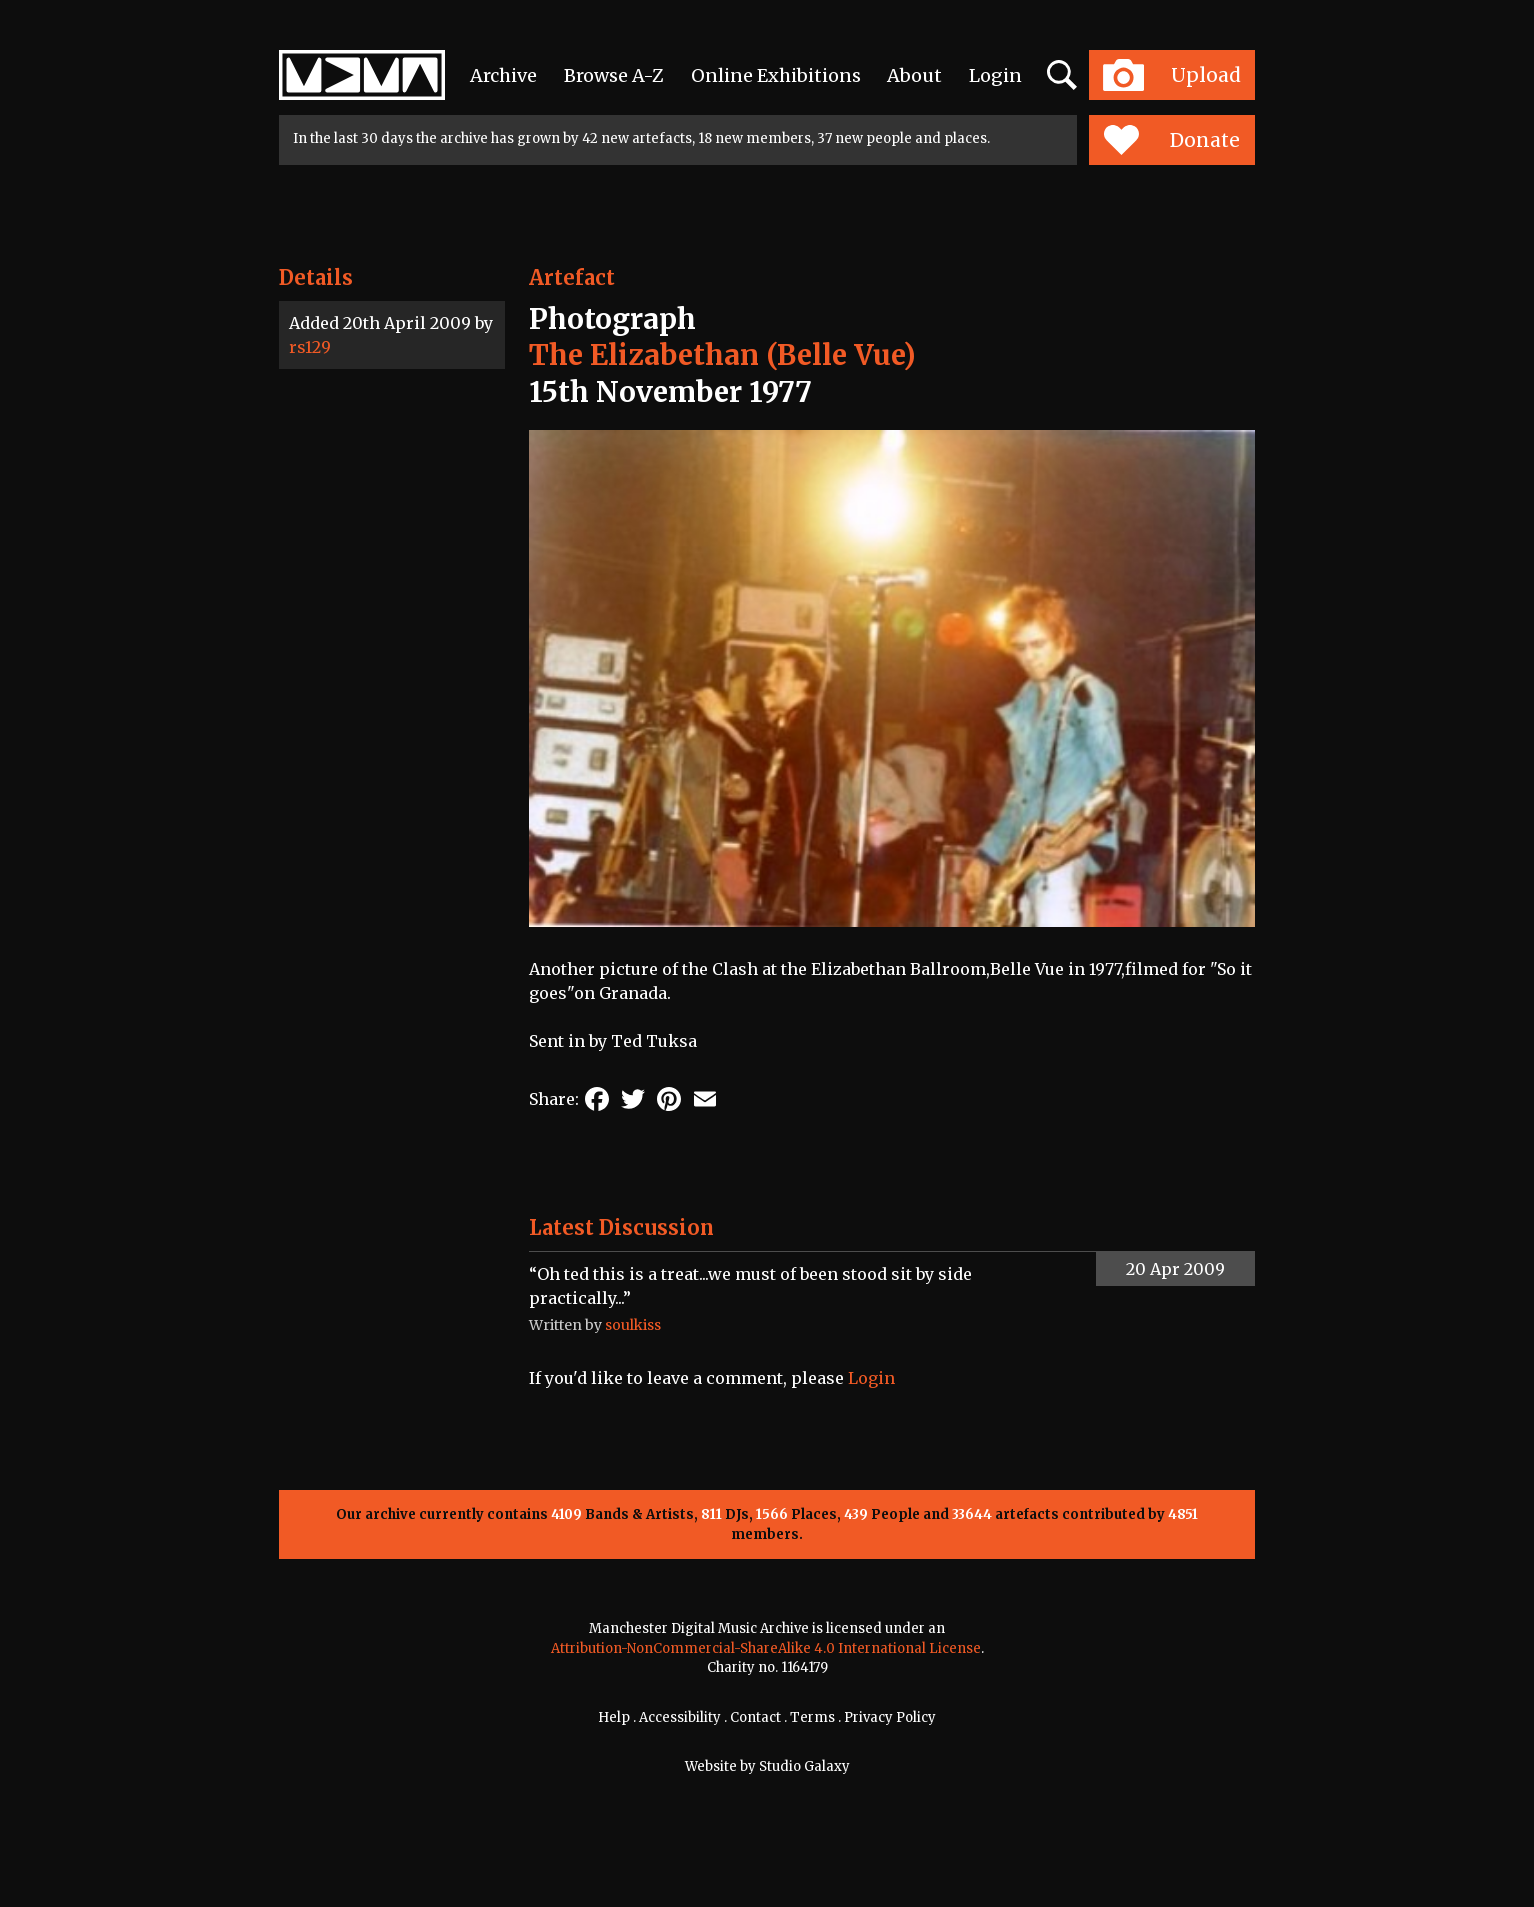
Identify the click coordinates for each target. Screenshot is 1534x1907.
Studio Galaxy (804, 1766)
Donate (1171, 140)
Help (614, 1717)
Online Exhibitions (776, 75)
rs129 (310, 347)
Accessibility (680, 1717)
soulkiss (633, 1325)
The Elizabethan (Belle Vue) (722, 355)
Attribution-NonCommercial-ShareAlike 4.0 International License (766, 1648)
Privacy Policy (890, 1717)
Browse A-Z (614, 75)
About (914, 75)
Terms (812, 1717)
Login (995, 75)
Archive (503, 75)
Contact (755, 1717)
